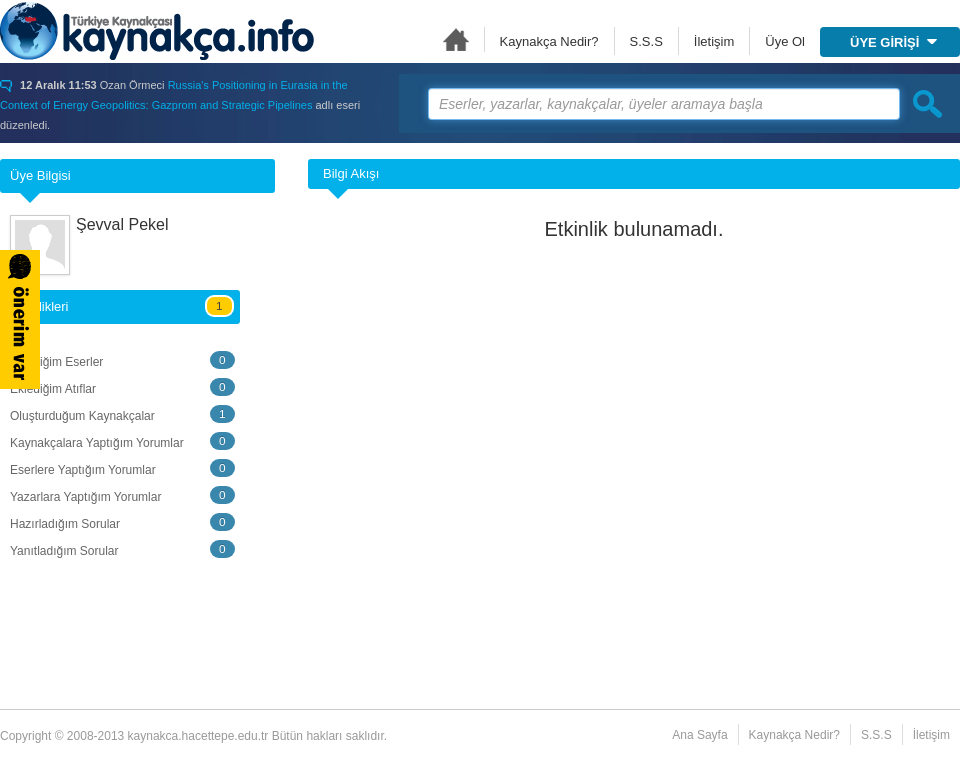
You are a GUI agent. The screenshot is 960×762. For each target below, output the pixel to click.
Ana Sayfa (456, 39)
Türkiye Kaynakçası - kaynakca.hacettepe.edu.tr (157, 31)
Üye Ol (785, 41)
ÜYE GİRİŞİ (893, 42)
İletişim (714, 41)
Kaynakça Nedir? (549, 41)
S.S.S (646, 41)
